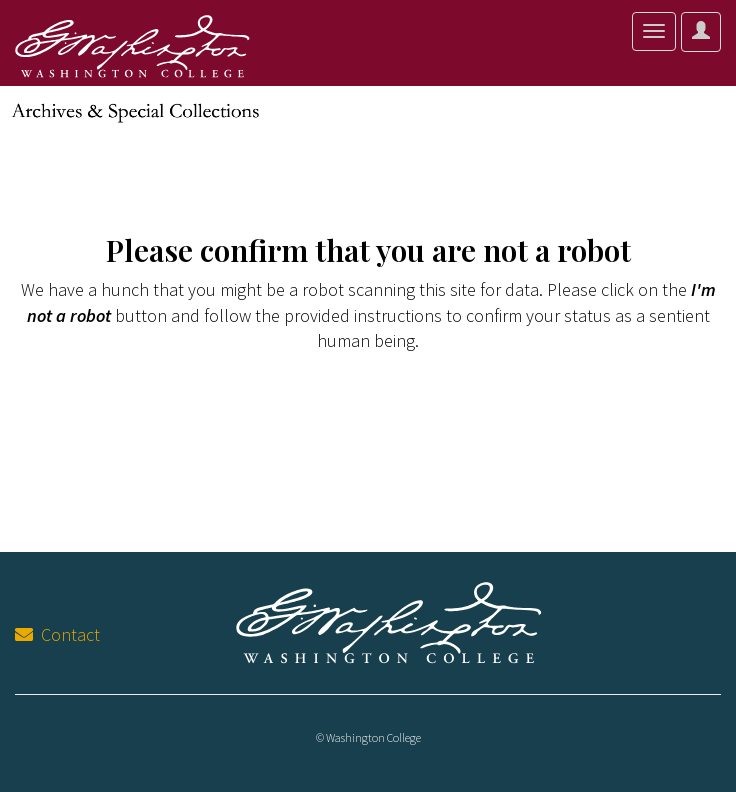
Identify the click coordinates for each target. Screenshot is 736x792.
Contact (57, 634)
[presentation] (182, 417)
